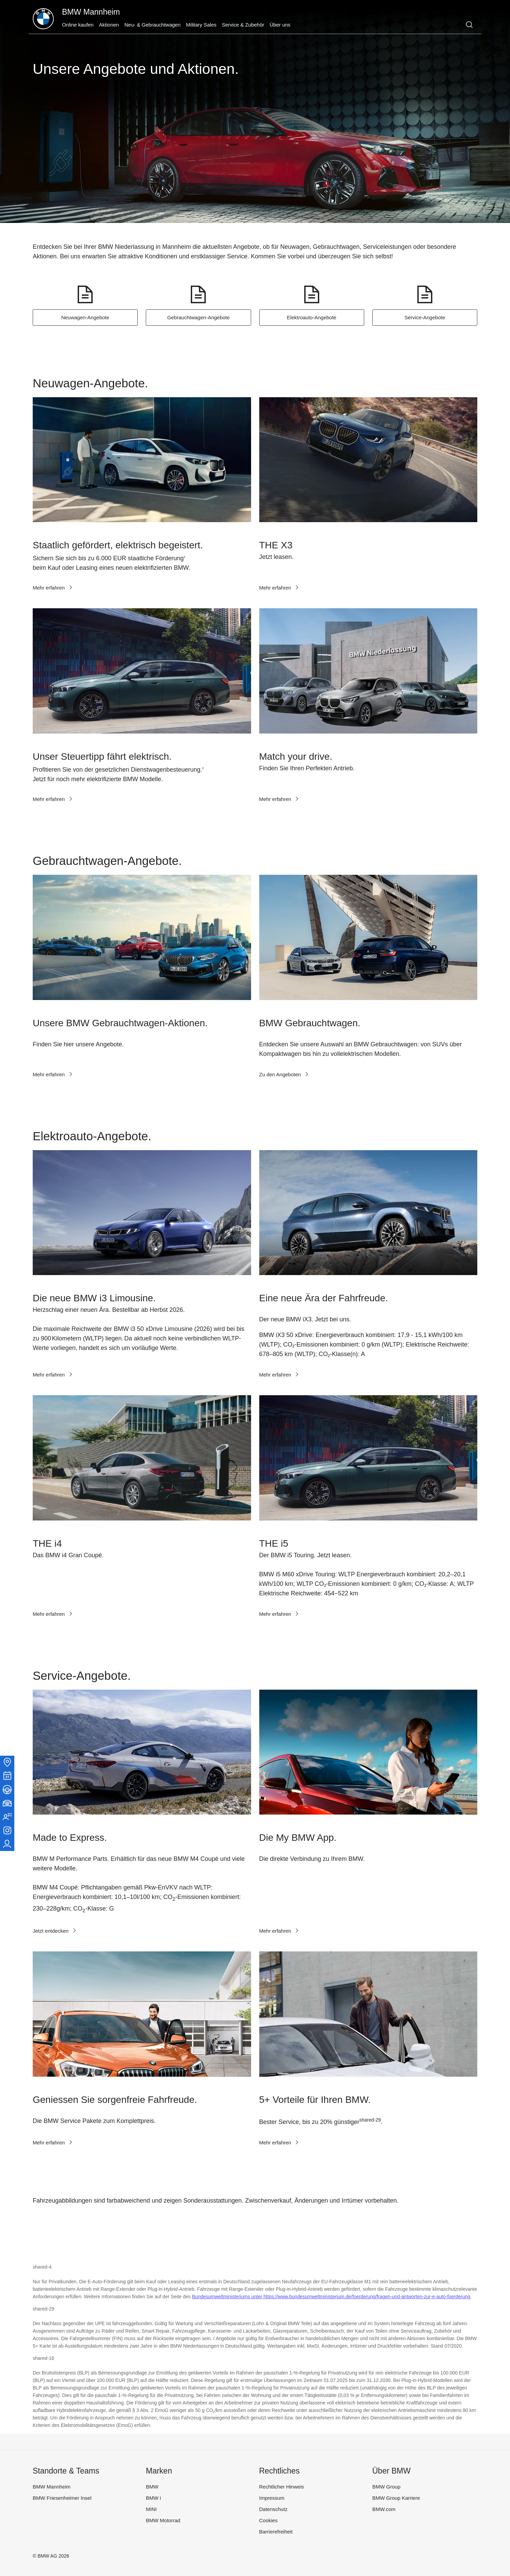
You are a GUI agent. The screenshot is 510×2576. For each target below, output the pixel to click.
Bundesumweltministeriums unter (227, 2296)
